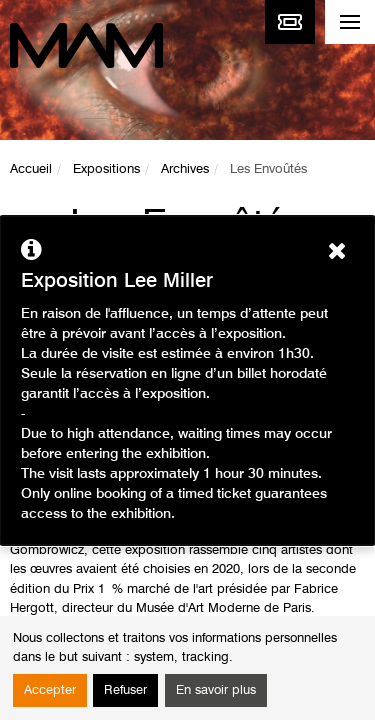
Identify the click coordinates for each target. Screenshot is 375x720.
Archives (185, 169)
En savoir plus (216, 690)
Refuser (125, 690)
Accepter (50, 690)
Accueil (31, 169)
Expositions (106, 169)
